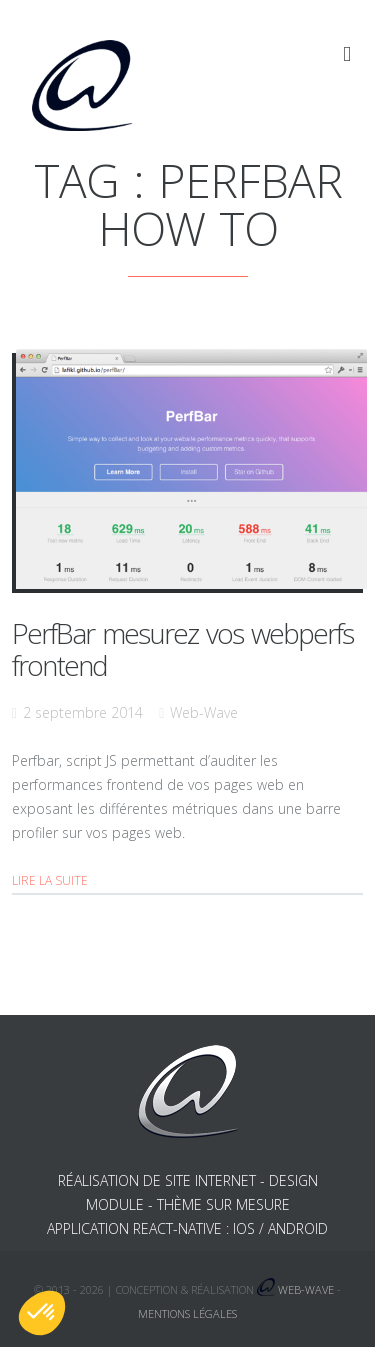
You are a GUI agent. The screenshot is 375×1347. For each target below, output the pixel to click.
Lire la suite (50, 880)
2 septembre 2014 (83, 712)
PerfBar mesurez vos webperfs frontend (182, 649)
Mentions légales (187, 1313)
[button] (42, 1313)
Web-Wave (204, 712)
